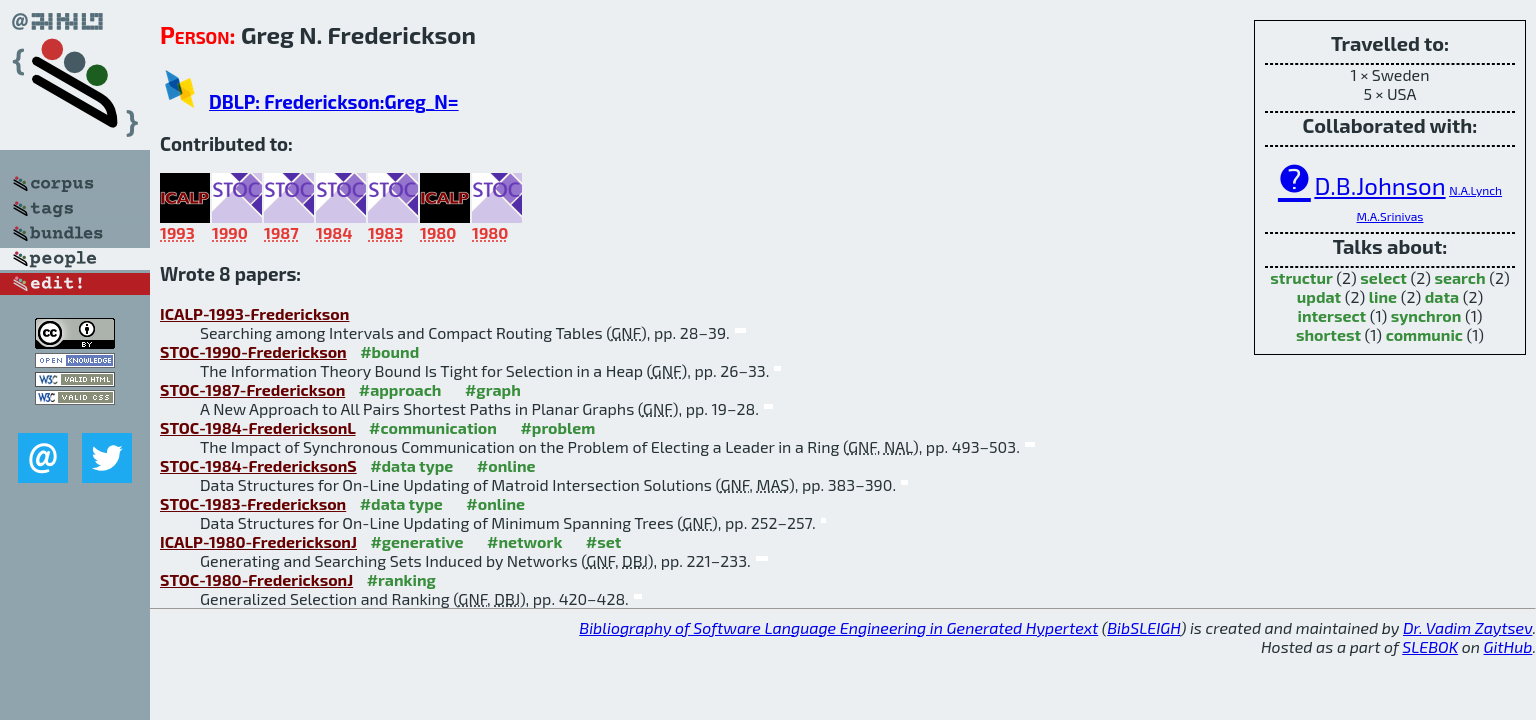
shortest (1328, 334)
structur (1301, 277)
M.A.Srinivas (1390, 216)
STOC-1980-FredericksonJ (256, 579)
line (1383, 296)
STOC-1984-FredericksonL (258, 427)
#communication (433, 427)
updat (1319, 296)
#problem (557, 427)
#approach (400, 389)
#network (524, 541)
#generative (416, 541)
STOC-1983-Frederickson (253, 503)
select (1383, 277)
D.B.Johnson (1379, 185)
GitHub (1508, 646)
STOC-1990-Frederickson (253, 351)
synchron (1426, 315)
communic (1424, 334)
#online (506, 465)
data (1442, 296)
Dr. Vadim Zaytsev (1467, 627)
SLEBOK (1430, 646)
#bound (389, 351)
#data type (411, 465)
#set (604, 541)
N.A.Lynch (1475, 190)
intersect (1331, 315)
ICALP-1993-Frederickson (254, 313)
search (1459, 277)
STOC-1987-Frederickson (252, 389)
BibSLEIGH (1143, 627)
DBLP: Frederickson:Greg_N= (334, 101)
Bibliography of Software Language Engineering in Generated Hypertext (838, 627)
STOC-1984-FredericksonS (258, 465)
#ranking (401, 579)
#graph (493, 389)
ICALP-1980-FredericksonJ (258, 541)
